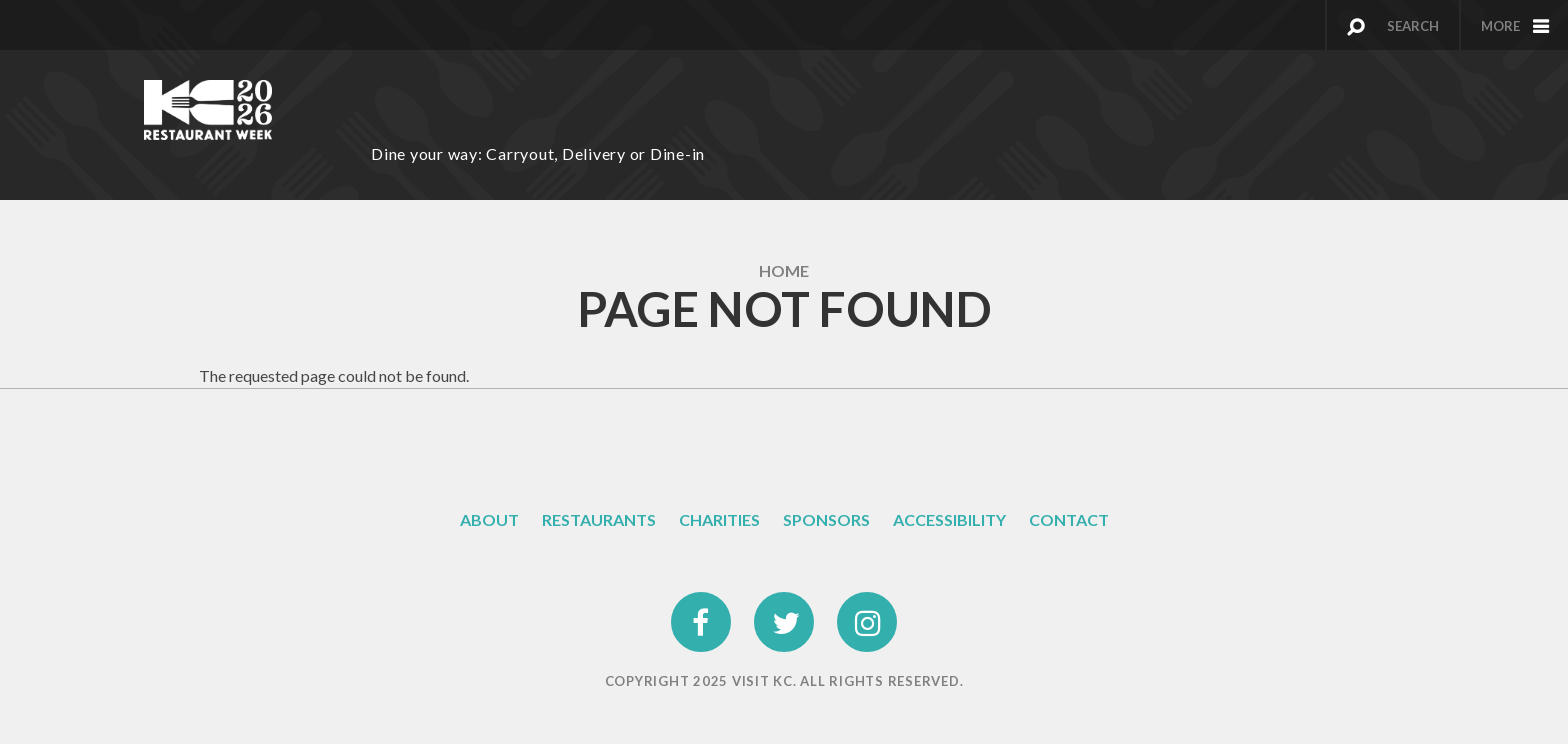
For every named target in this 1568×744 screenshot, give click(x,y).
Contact (1069, 519)
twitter (784, 604)
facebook (702, 604)
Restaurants (599, 519)
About (489, 519)
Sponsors (826, 519)
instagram (868, 604)
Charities (719, 519)
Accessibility (949, 519)
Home (784, 270)
